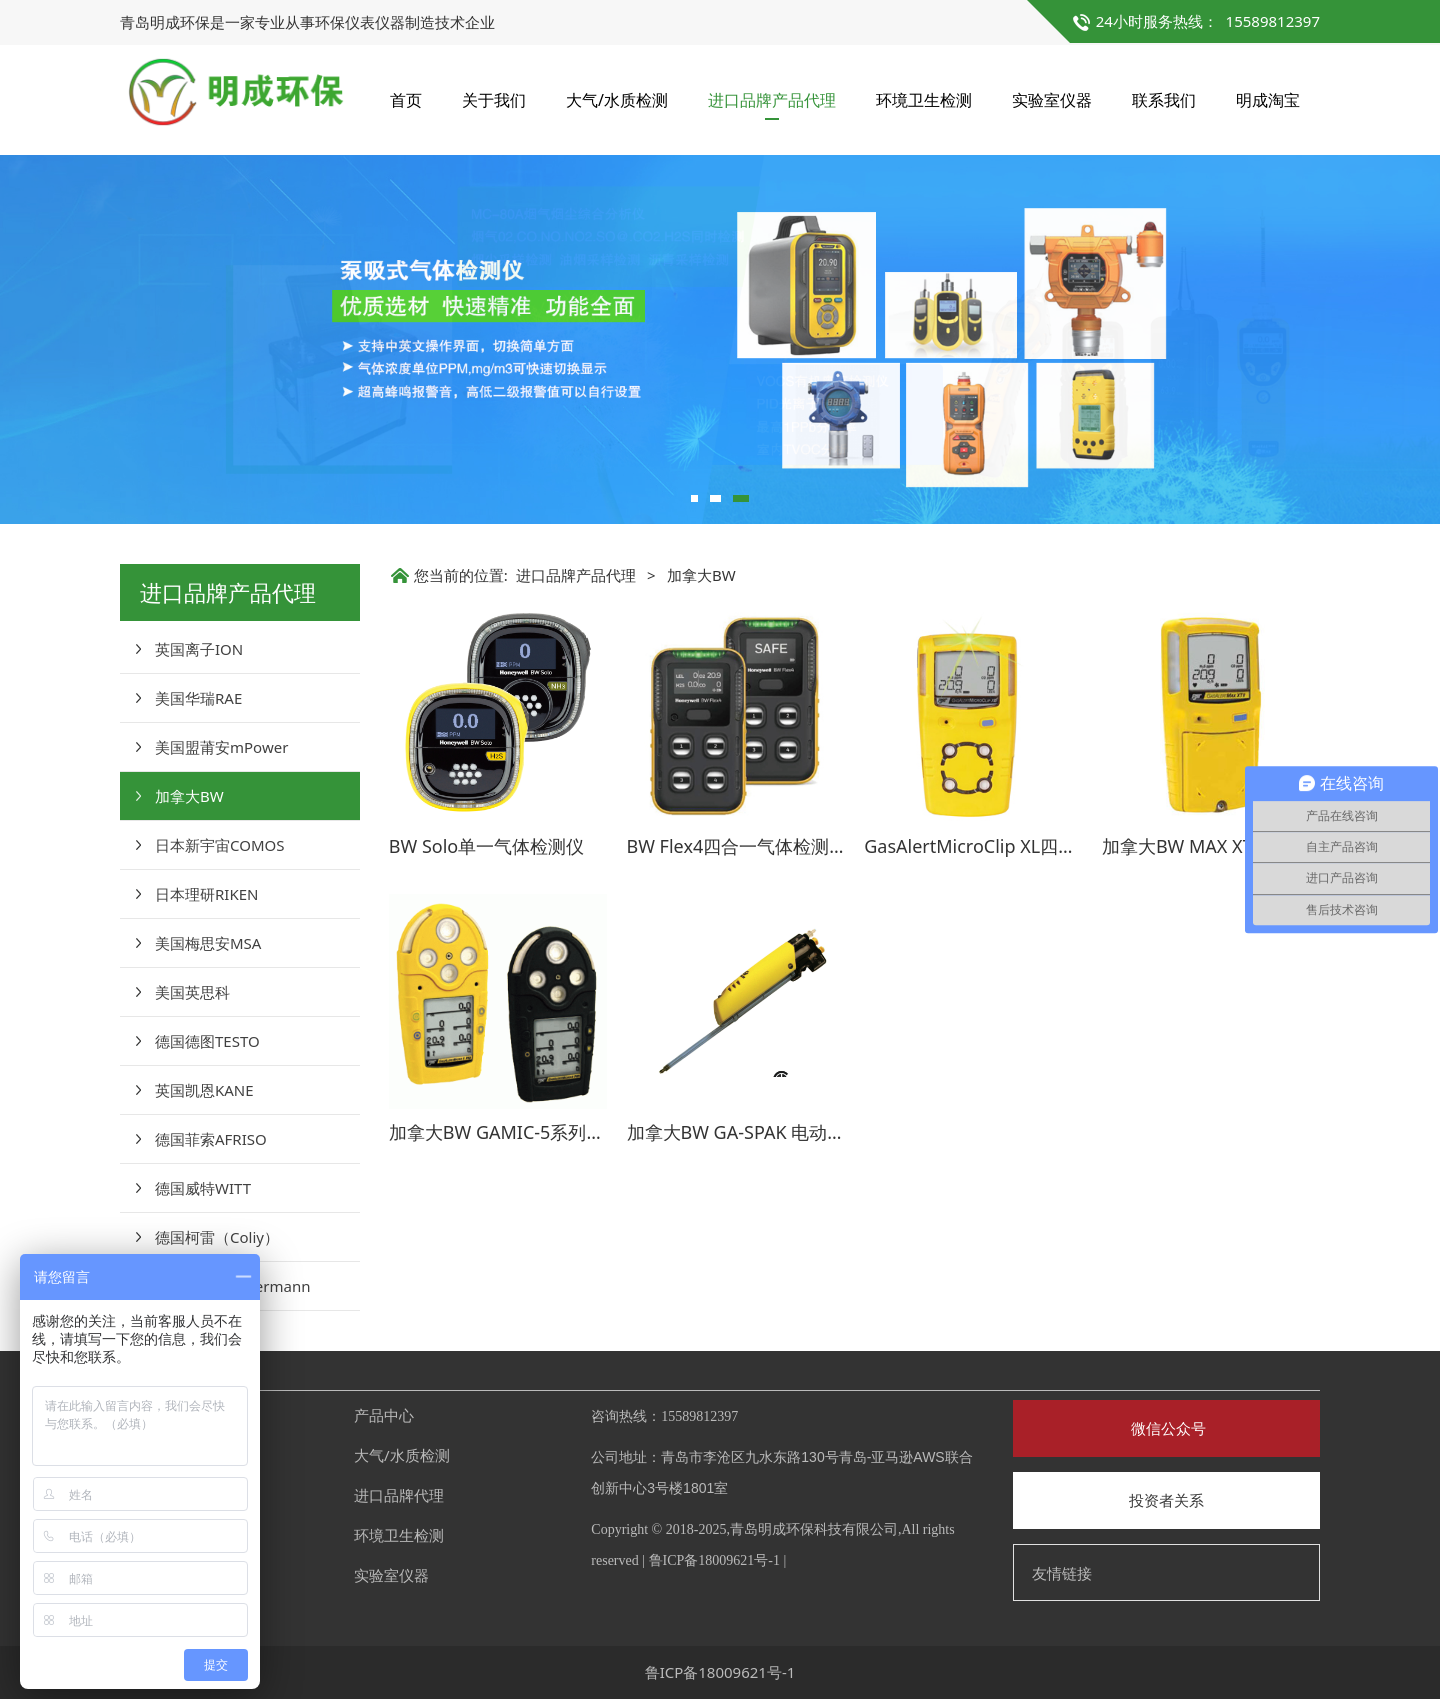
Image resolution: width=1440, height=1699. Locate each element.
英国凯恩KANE (204, 1090)
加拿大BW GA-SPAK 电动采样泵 (754, 1132)
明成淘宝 (1268, 100)
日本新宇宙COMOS (219, 845)
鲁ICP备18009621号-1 (714, 1560)
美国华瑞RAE (198, 698)
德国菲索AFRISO (211, 1139)
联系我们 (1164, 100)
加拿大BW (189, 796)
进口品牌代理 (399, 1495)
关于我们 (494, 100)
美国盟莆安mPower (221, 747)
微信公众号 (1166, 1428)
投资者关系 (1166, 1500)
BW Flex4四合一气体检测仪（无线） (773, 846)
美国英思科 (192, 992)
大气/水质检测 (617, 100)
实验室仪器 (1052, 100)
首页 (406, 100)
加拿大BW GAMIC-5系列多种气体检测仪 (551, 1132)
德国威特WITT (203, 1188)
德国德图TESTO (207, 1041)
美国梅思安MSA (208, 943)
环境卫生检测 (924, 100)
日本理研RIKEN (206, 894)
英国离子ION (199, 649)
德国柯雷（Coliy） (217, 1237)
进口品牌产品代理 (772, 100)
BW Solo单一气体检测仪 (486, 846)
